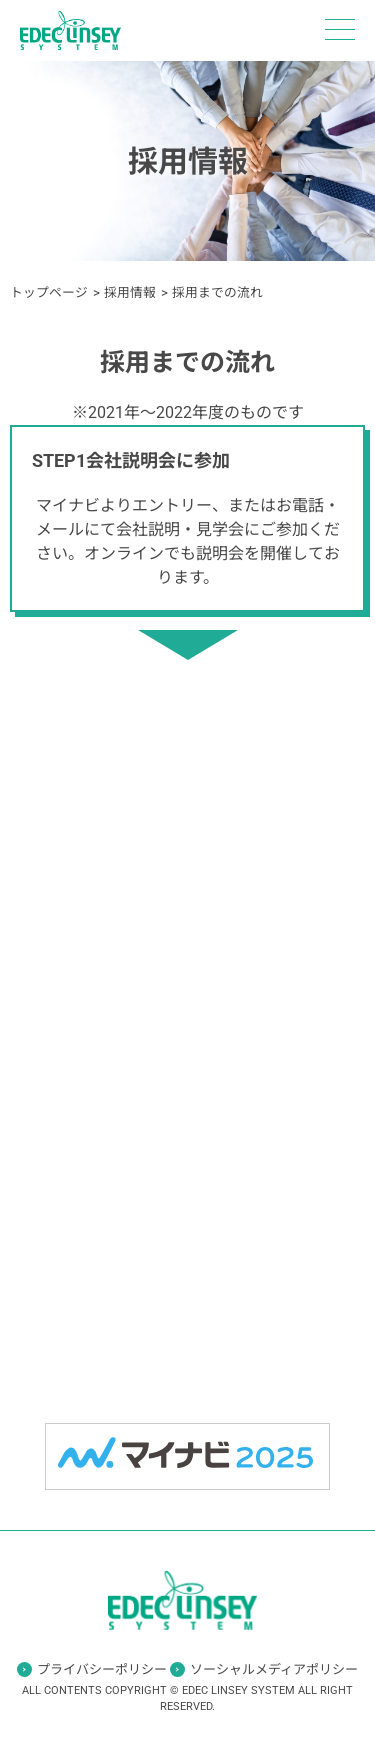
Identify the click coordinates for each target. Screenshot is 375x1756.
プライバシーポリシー (102, 1669)
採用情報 (130, 292)
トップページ (49, 292)
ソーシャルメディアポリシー (274, 1669)
